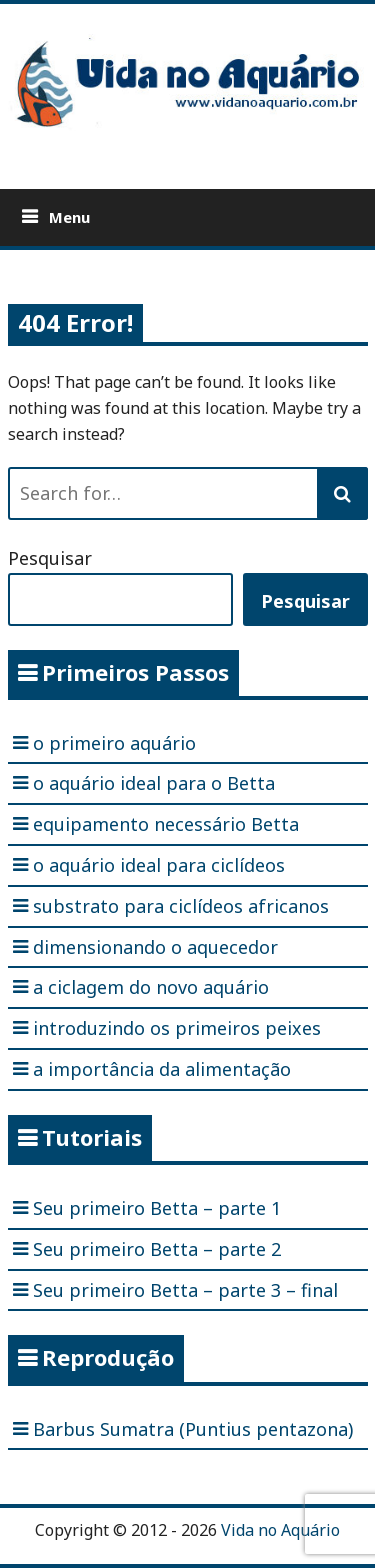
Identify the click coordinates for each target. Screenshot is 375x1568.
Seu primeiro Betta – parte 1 (157, 1208)
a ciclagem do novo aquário (151, 987)
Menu (69, 217)
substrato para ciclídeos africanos (181, 906)
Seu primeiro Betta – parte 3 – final (185, 1290)
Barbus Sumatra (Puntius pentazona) (193, 1429)
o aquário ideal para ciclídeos (159, 865)
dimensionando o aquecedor (155, 947)
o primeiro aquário (114, 743)
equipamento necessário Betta (166, 824)
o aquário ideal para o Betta (154, 783)
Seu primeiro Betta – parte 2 (157, 1249)
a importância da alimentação (162, 1069)
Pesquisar (50, 558)
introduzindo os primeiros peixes (177, 1028)
